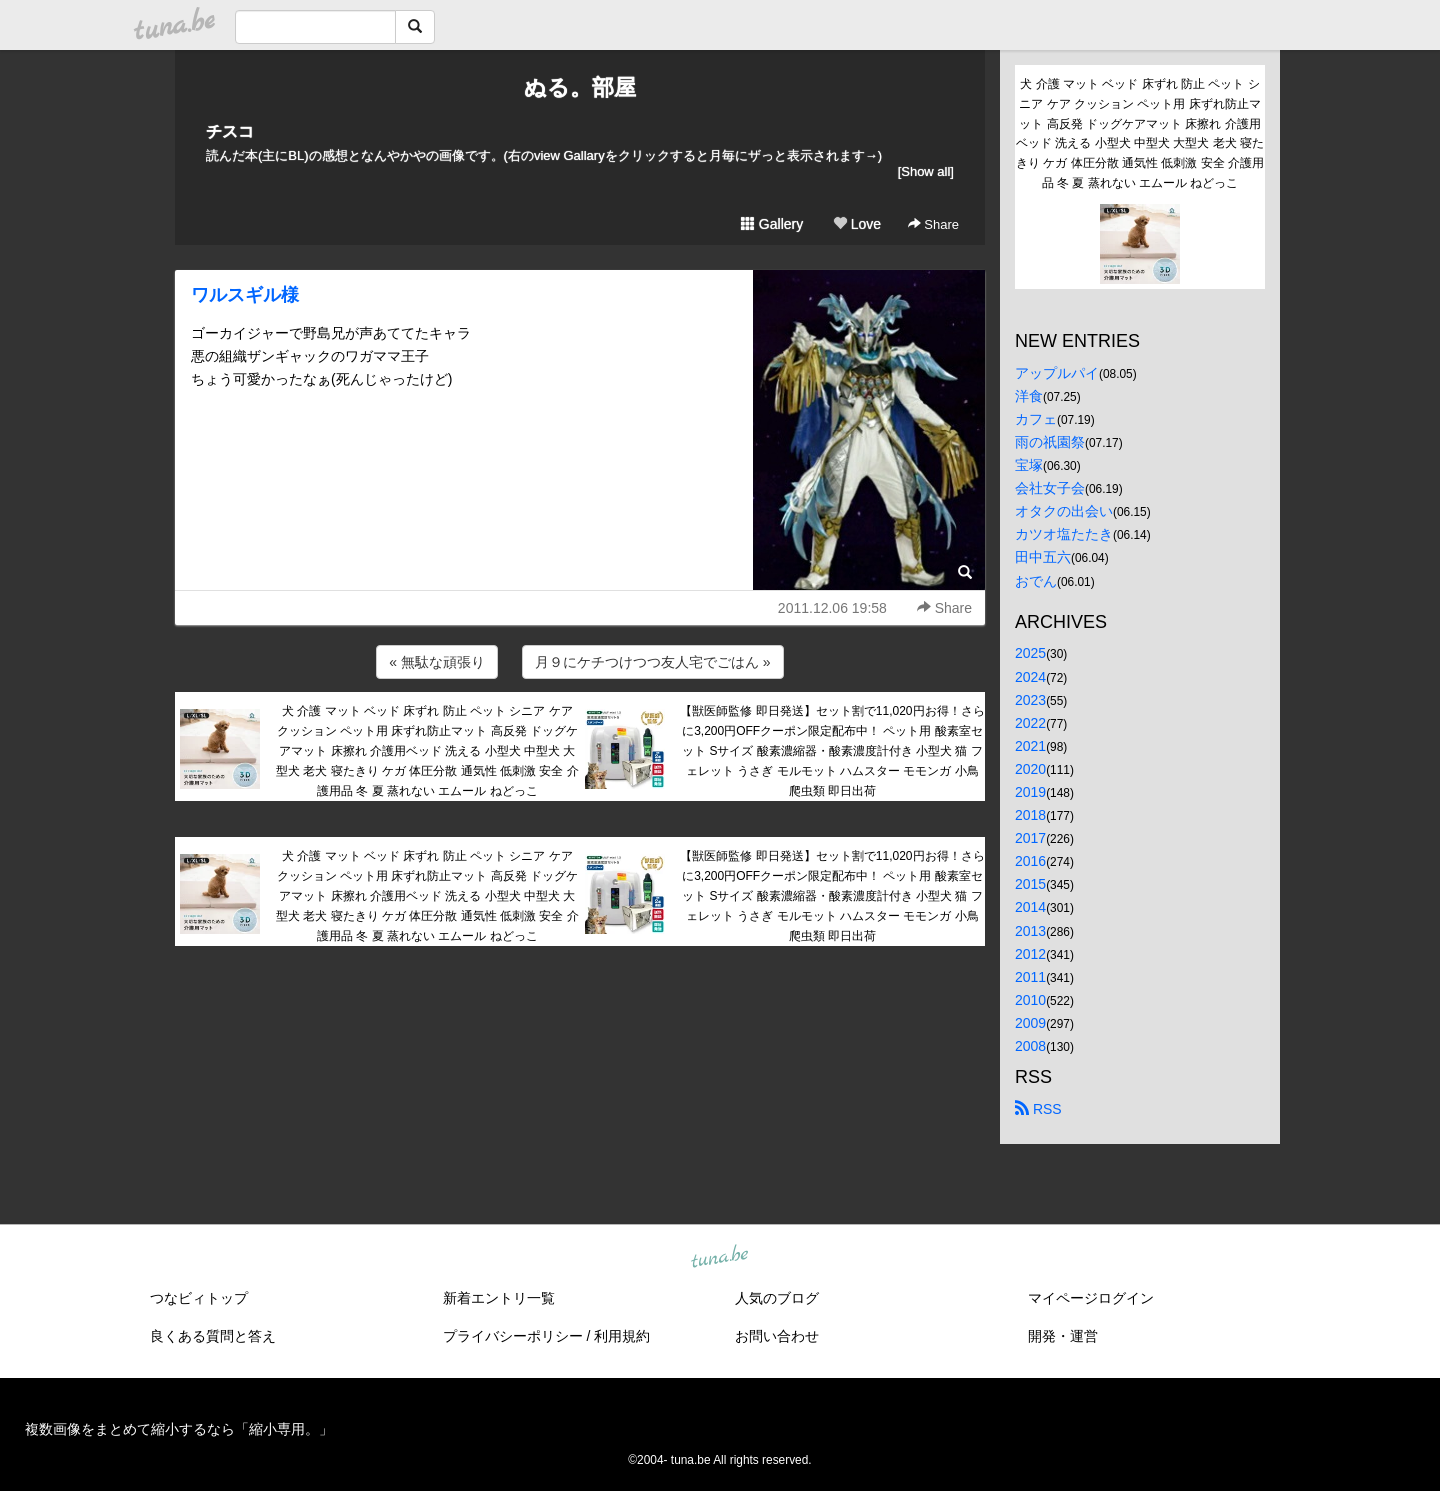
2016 (1030, 861)
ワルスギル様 (245, 295)
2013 (1030, 931)
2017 (1030, 838)
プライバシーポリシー (513, 1336)
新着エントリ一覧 (499, 1298)
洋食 (1029, 396)
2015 (1030, 884)
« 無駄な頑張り (437, 662)
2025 (1030, 653)
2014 (1030, 907)
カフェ (1036, 419)
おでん (1036, 581)
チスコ (230, 131)
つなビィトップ (199, 1298)
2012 (1030, 954)
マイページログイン (1091, 1298)
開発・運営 (1063, 1336)
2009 (1030, 1023)
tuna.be (719, 1258)
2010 (1030, 1000)
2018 (1030, 815)
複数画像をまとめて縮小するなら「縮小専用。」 (179, 1429)
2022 (1030, 723)
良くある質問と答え (213, 1336)
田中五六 (1043, 557)
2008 (1030, 1046)
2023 (1030, 700)
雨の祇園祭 (1050, 442)
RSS (1038, 1109)
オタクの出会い (1064, 511)
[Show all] (926, 171)
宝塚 (1029, 465)
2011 (1030, 977)
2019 (1030, 792)
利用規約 (622, 1336)
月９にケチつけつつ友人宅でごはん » (653, 662)
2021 (1030, 746)
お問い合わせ (777, 1336)
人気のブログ (777, 1298)
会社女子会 (1050, 488)
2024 (1030, 677)
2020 (1030, 769)
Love (857, 224)
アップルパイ (1057, 373)
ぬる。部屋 (580, 87)
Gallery (772, 224)
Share (933, 224)
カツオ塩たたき (1064, 534)
